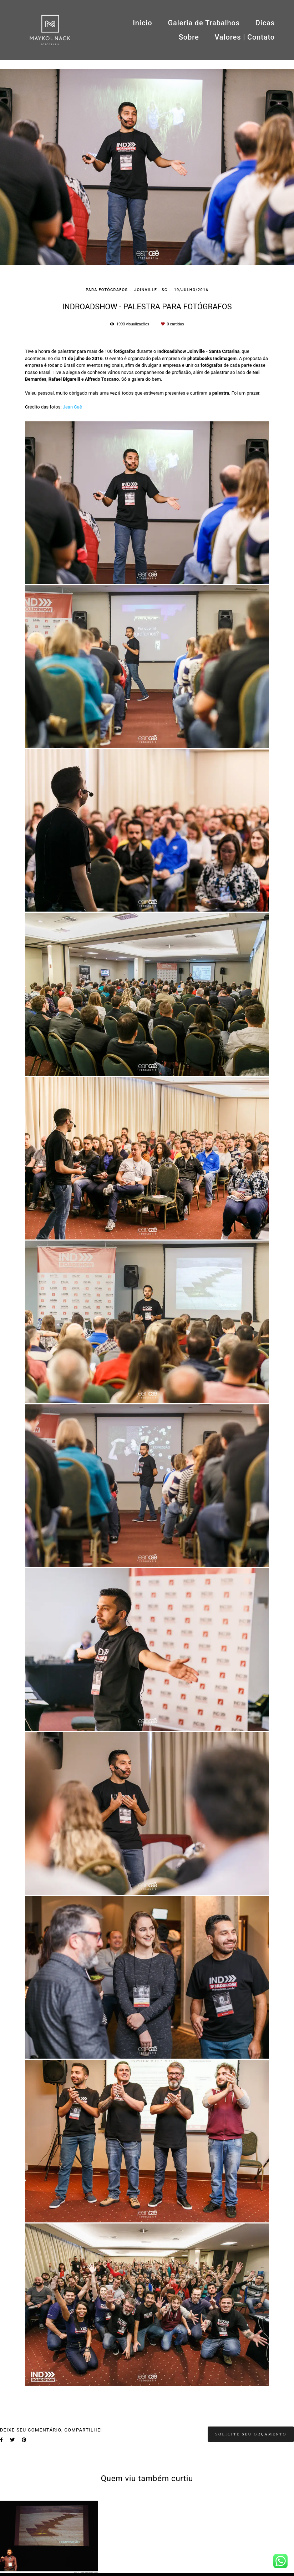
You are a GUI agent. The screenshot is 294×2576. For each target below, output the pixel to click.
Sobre (189, 37)
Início (142, 23)
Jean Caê (72, 407)
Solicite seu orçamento (251, 2434)
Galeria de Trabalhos (204, 23)
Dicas (265, 23)
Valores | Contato (244, 37)
